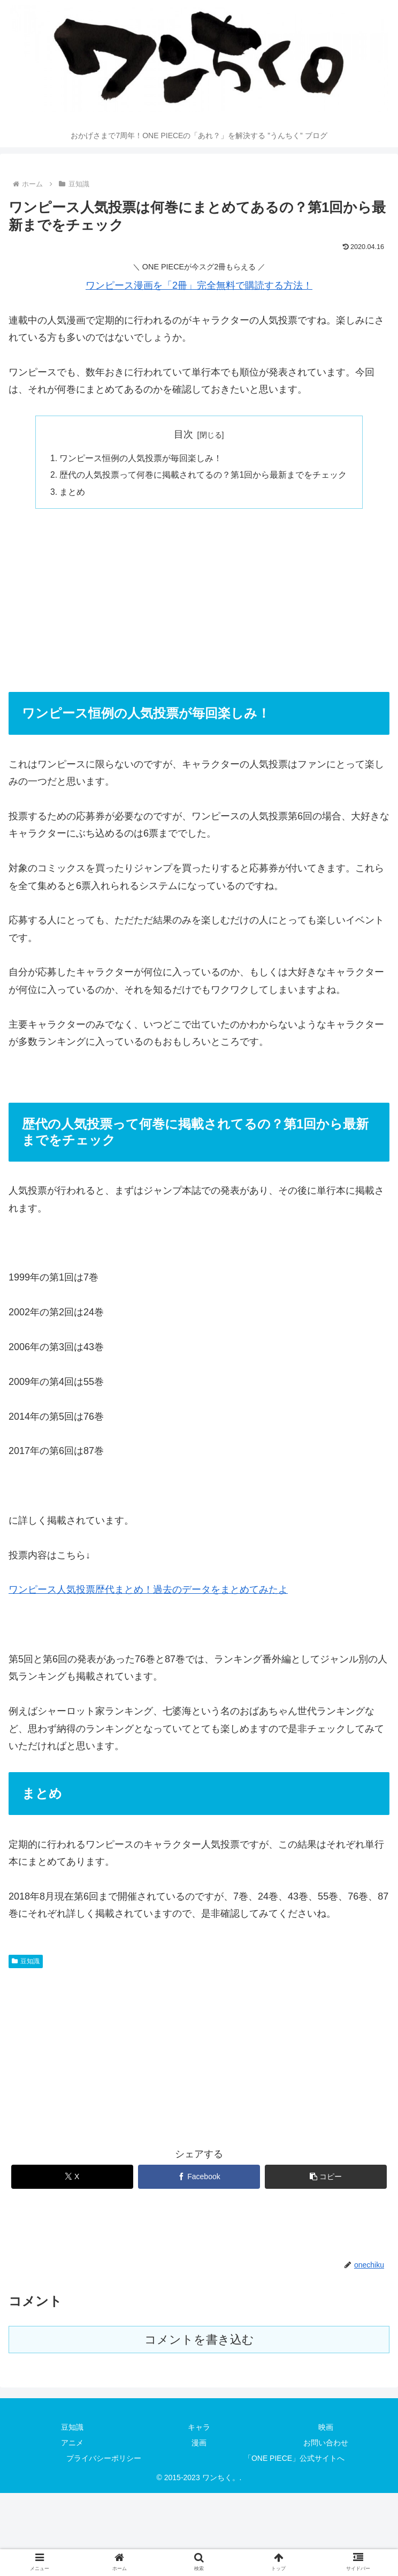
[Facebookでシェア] (199, 2178)
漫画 (199, 2444)
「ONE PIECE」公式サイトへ (294, 2460)
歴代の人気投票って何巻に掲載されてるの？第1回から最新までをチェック (203, 476)
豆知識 (26, 1963)
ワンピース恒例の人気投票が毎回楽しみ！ (141, 458)
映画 (325, 2428)
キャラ (199, 2428)
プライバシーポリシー (103, 2460)
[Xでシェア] (72, 2178)
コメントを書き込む (199, 2341)
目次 (183, 434)
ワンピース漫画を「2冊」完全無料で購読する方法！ (199, 285)
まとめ (73, 493)
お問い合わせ (325, 2444)
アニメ (72, 2444)
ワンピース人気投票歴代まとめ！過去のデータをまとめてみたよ (148, 1591)
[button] (326, 2178)
